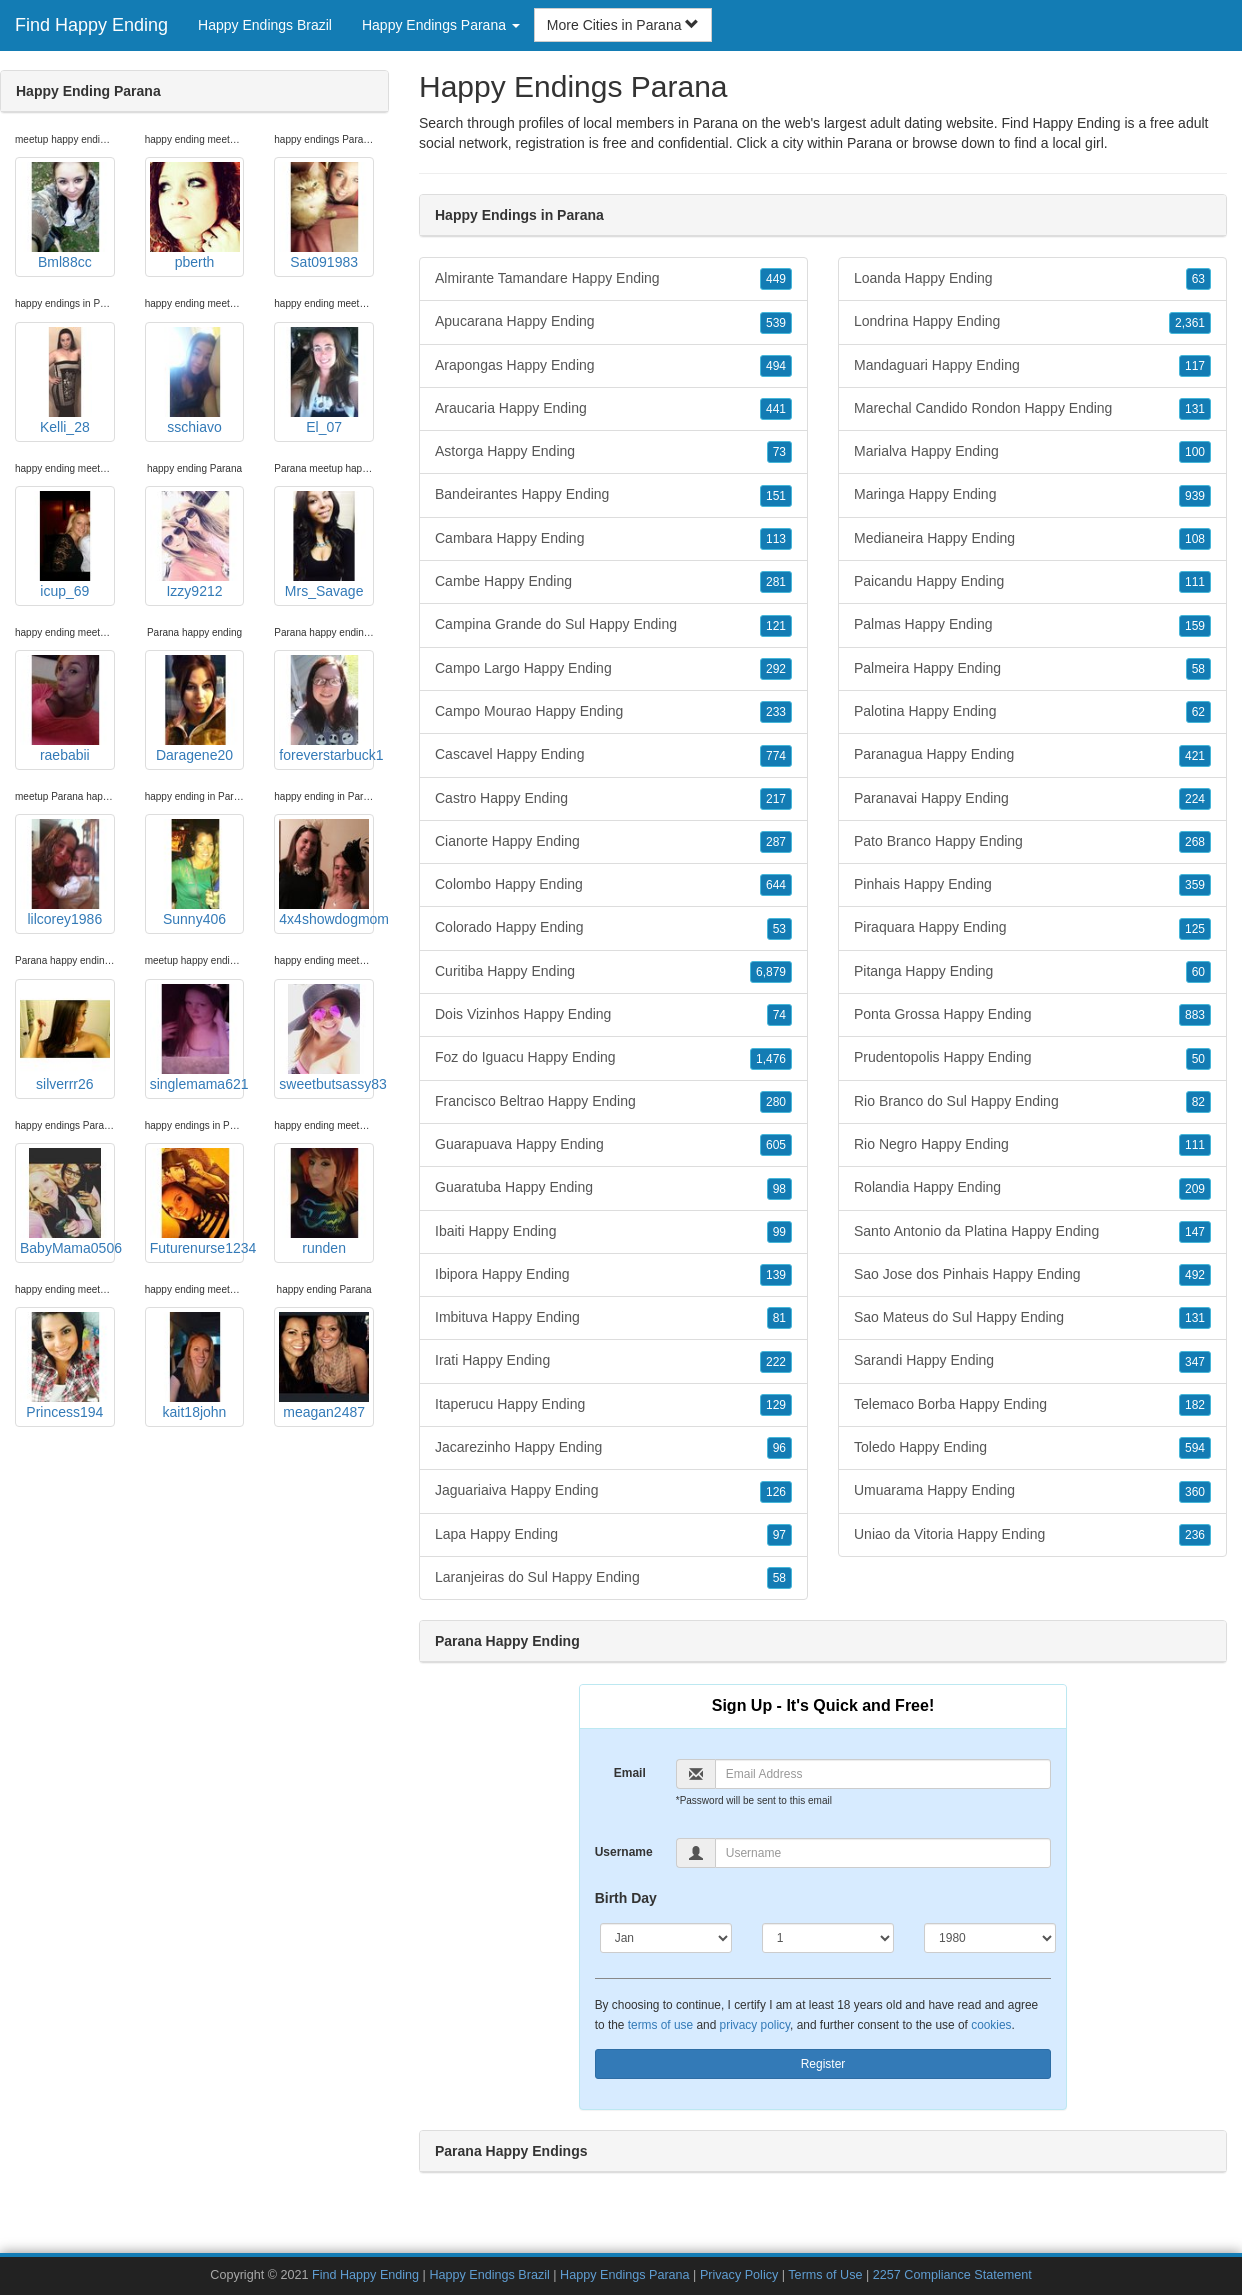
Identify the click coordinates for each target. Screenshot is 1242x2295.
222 (776, 1362)
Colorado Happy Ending (613, 928)
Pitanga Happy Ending (1032, 972)
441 (776, 409)
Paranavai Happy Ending (1032, 799)
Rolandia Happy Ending (1032, 1188)
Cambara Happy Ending (613, 539)
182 (1195, 1405)
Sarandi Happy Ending (1032, 1361)
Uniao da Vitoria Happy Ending (1032, 1535)
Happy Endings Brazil (265, 25)
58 (779, 1578)
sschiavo (195, 381)
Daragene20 (195, 709)
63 (1198, 279)
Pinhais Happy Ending (1032, 885)
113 (776, 539)
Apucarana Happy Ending (613, 322)
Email (630, 1773)
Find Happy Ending (91, 25)
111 (1195, 582)
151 (776, 496)
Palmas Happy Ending (1032, 625)
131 (1195, 409)
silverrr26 (65, 1038)
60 (1198, 972)
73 (779, 452)
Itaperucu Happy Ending (613, 1405)
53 (779, 929)
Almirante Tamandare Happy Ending (613, 279)
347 (1195, 1362)
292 (776, 669)
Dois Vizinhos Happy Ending (613, 1015)
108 (1195, 539)
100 (1195, 452)
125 (1195, 929)
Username (624, 1852)
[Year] (990, 1938)
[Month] (666, 1938)
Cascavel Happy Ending (613, 755)
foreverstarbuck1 (326, 709)
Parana (869, 143)
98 (779, 1189)
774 (776, 756)
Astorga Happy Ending (613, 452)
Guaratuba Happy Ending (613, 1188)
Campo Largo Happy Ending (613, 669)
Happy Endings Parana (625, 2275)
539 (776, 323)
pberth (195, 216)
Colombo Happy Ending (613, 885)
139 (776, 1275)
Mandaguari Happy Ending (1032, 366)
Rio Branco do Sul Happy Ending (1032, 1102)
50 (1198, 1059)
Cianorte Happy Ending (613, 842)
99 (779, 1232)
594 (1195, 1448)
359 (1195, 885)
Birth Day (626, 1898)
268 (1195, 842)
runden (324, 1202)
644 (776, 885)
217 (776, 799)
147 (1195, 1232)
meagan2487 (324, 1366)
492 (1195, 1275)
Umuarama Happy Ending (1032, 1491)
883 (1195, 1015)
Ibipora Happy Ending (613, 1275)
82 (1198, 1102)
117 (1195, 366)
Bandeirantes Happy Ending (613, 495)
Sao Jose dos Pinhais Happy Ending (1032, 1275)
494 (776, 366)
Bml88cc (65, 216)
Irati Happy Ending (613, 1361)
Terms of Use (825, 2275)
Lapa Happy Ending (613, 1535)
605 (776, 1145)
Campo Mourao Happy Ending (613, 712)
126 (776, 1492)
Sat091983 (324, 216)
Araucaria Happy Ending (613, 409)
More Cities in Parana (623, 25)
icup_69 (65, 545)
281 (776, 582)
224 (1195, 799)
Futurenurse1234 (197, 1202)
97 (779, 1535)
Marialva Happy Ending (1032, 452)
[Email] (883, 1774)
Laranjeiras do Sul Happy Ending (613, 1578)
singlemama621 (197, 1038)
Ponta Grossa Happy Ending (1032, 1015)
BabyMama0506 (67, 1202)
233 (776, 712)
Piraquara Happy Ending (1032, 928)
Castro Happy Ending (613, 799)
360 (1195, 1492)
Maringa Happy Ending (1032, 495)
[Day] (828, 1938)
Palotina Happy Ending (1032, 712)
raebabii (65, 709)
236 (1195, 1535)
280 (776, 1102)
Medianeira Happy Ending (1032, 539)
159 (1195, 626)
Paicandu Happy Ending (1032, 582)
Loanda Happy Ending (1032, 279)
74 (779, 1015)
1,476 (771, 1059)
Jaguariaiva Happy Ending (613, 1491)
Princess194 (65, 1366)
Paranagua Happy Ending (1032, 755)
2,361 (1190, 323)
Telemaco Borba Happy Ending (1032, 1405)
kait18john (195, 1366)
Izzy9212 (195, 545)
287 (776, 842)
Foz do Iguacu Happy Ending (613, 1058)
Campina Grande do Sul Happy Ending (613, 625)
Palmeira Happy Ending (1032, 669)
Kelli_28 (65, 381)
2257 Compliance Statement (952, 2275)
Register (823, 2064)
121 (776, 626)
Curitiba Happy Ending (613, 972)
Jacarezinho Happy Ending (613, 1448)
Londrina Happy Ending (1032, 322)
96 (779, 1448)
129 (776, 1405)
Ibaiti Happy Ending (613, 1232)
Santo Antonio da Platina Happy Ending (1032, 1232)
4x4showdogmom (326, 873)
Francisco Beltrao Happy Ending (613, 1102)
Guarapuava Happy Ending (613, 1145)
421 (1195, 756)
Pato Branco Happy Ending (1032, 842)
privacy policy (755, 2025)
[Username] (883, 1853)
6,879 (771, 972)
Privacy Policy (739, 2275)
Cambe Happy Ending (613, 582)
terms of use (660, 2025)
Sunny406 (195, 873)
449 (776, 279)
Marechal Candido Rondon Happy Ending (1032, 409)
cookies (991, 2025)
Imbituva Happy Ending (613, 1318)
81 (779, 1318)
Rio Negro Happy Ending (1032, 1145)
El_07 (324, 381)
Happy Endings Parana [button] (441, 25)
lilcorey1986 (65, 873)
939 (1195, 496)
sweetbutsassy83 (326, 1038)
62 (1198, 712)
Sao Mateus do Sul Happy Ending (1032, 1318)
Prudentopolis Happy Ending (1032, 1058)
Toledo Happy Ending (1032, 1448)
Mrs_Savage (324, 545)
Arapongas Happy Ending (613, 366)
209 (1195, 1189)
